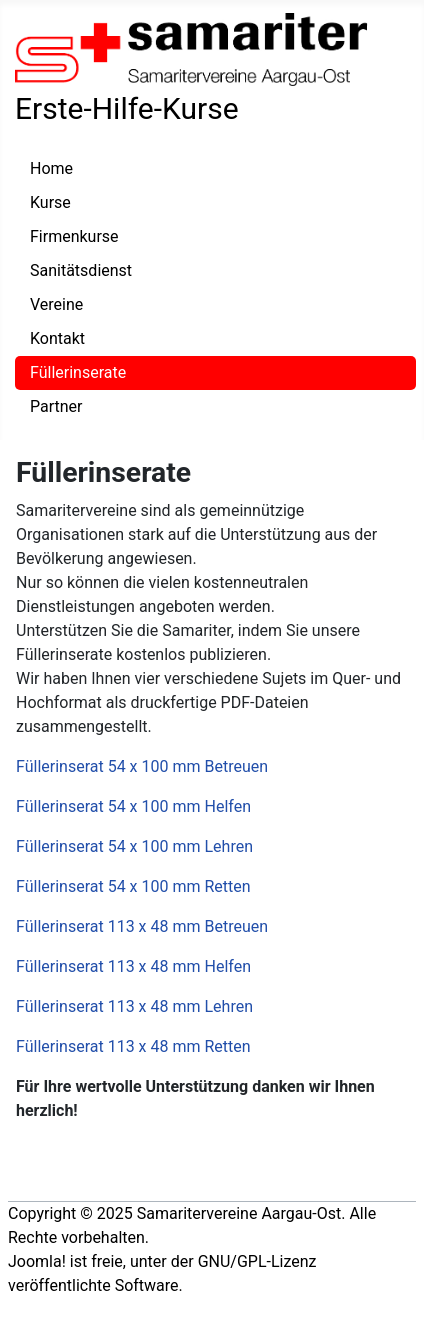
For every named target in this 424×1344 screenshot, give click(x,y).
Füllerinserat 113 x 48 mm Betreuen (142, 926)
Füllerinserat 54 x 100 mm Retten (133, 886)
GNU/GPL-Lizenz (257, 1261)
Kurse (50, 202)
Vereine (56, 304)
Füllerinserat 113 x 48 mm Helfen (133, 966)
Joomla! (37, 1261)
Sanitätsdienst (81, 270)
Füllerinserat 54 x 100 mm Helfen (133, 806)
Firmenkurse (74, 236)
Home (51, 168)
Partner (56, 406)
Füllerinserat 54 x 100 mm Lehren (134, 846)
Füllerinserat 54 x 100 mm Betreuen (142, 766)
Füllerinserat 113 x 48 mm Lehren (134, 1006)
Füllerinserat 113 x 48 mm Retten (133, 1046)
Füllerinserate (78, 372)
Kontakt (57, 338)
